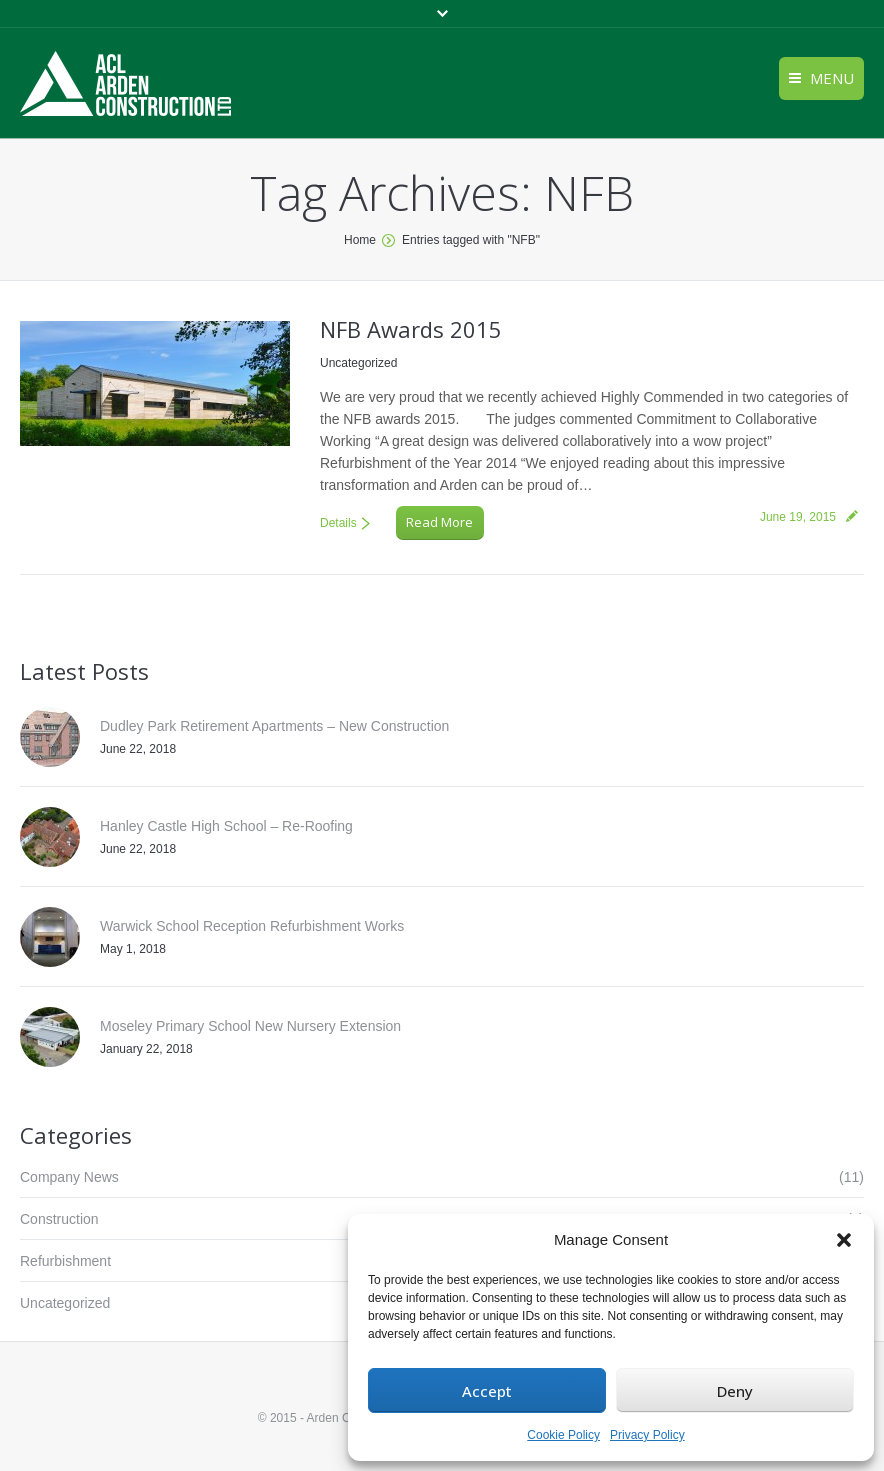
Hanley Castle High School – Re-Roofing (226, 826)
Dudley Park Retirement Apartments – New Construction (274, 726)
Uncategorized (358, 363)
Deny (735, 1391)
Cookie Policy (563, 1435)
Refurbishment (65, 1261)
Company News (69, 1177)
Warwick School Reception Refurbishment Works (252, 926)
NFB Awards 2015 (411, 329)
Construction (59, 1219)
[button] (844, 1240)
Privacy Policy (647, 1435)
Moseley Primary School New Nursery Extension (250, 1026)
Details (338, 523)
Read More (439, 522)
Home (360, 240)
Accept (487, 1391)
